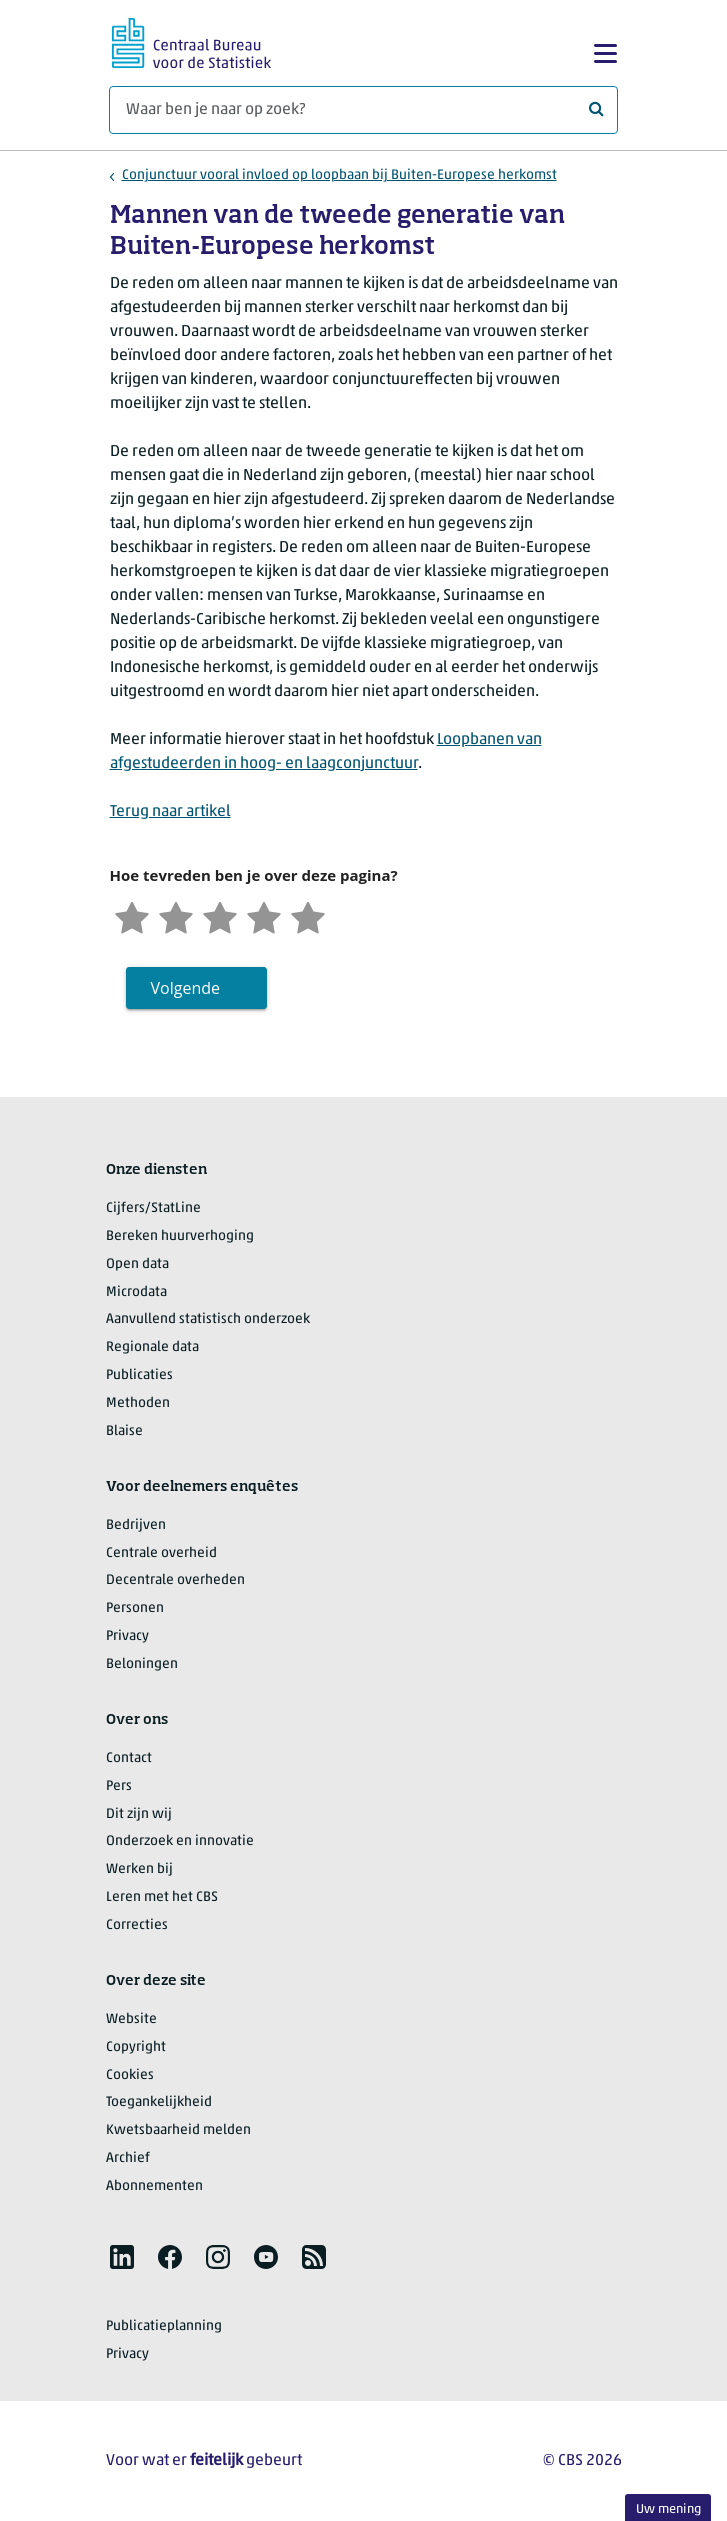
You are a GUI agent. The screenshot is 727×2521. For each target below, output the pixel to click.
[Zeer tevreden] (308, 915)
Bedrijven (136, 1525)
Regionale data (152, 1347)
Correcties (137, 1925)
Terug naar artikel (170, 812)
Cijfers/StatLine (153, 1208)
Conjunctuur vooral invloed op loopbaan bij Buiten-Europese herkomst (339, 175)
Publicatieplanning (164, 2326)
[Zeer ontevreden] (132, 915)
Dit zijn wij (139, 1814)
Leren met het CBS (162, 1897)
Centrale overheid (161, 1553)
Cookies (130, 2075)
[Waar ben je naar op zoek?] (363, 110)
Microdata (136, 1292)
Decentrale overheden (175, 1580)
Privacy (127, 1636)
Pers (119, 1786)
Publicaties (139, 1375)
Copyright (136, 2047)
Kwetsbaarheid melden (178, 2130)
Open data (137, 1264)
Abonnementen (154, 2186)
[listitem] (122, 2257)
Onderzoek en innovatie (180, 1841)
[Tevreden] (264, 915)
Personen (135, 1608)
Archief (128, 2158)
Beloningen (142, 1664)
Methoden (138, 1403)
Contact (129, 1758)
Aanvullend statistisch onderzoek (208, 1319)
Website (131, 2019)
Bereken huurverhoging (180, 1236)
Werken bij (139, 1869)
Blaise (124, 1431)
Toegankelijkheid (159, 2102)
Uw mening (668, 2509)
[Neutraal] (220, 915)
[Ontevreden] (176, 915)
